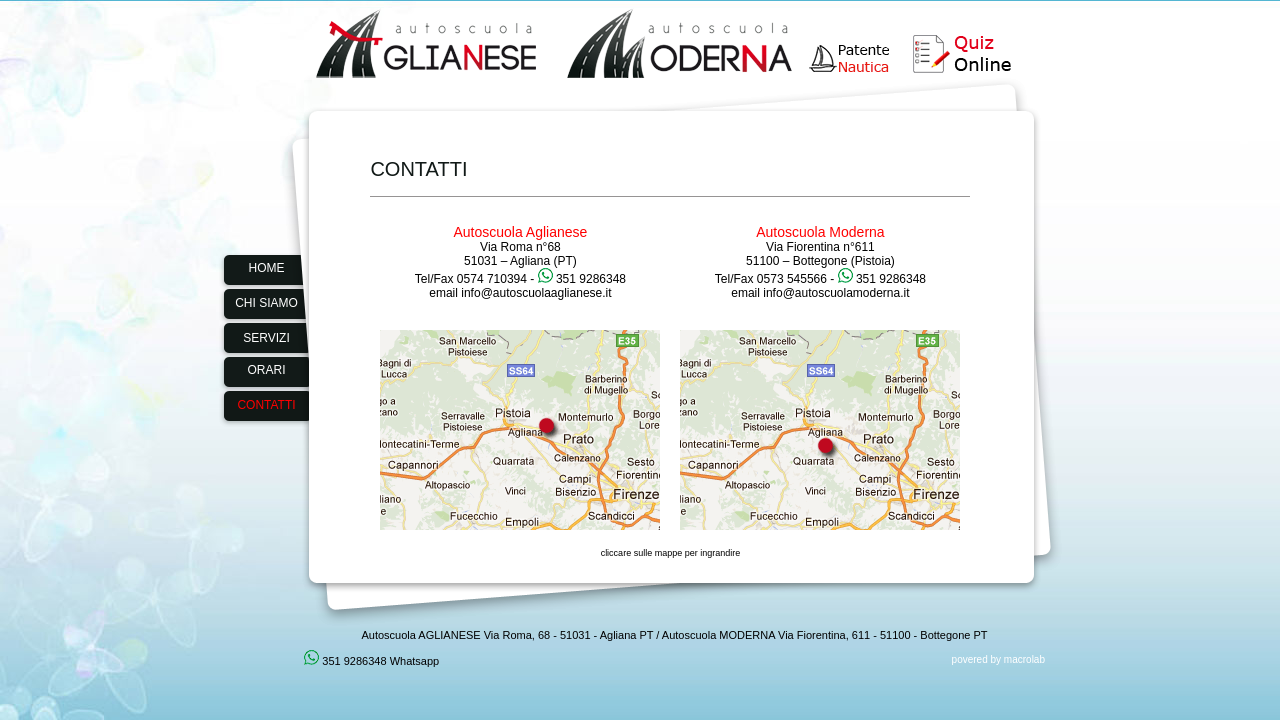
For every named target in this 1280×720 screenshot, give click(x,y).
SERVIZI (266, 338)
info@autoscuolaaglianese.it (536, 293)
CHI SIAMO (266, 303)
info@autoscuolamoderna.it (836, 293)
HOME (267, 268)
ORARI (266, 370)
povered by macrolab (998, 659)
